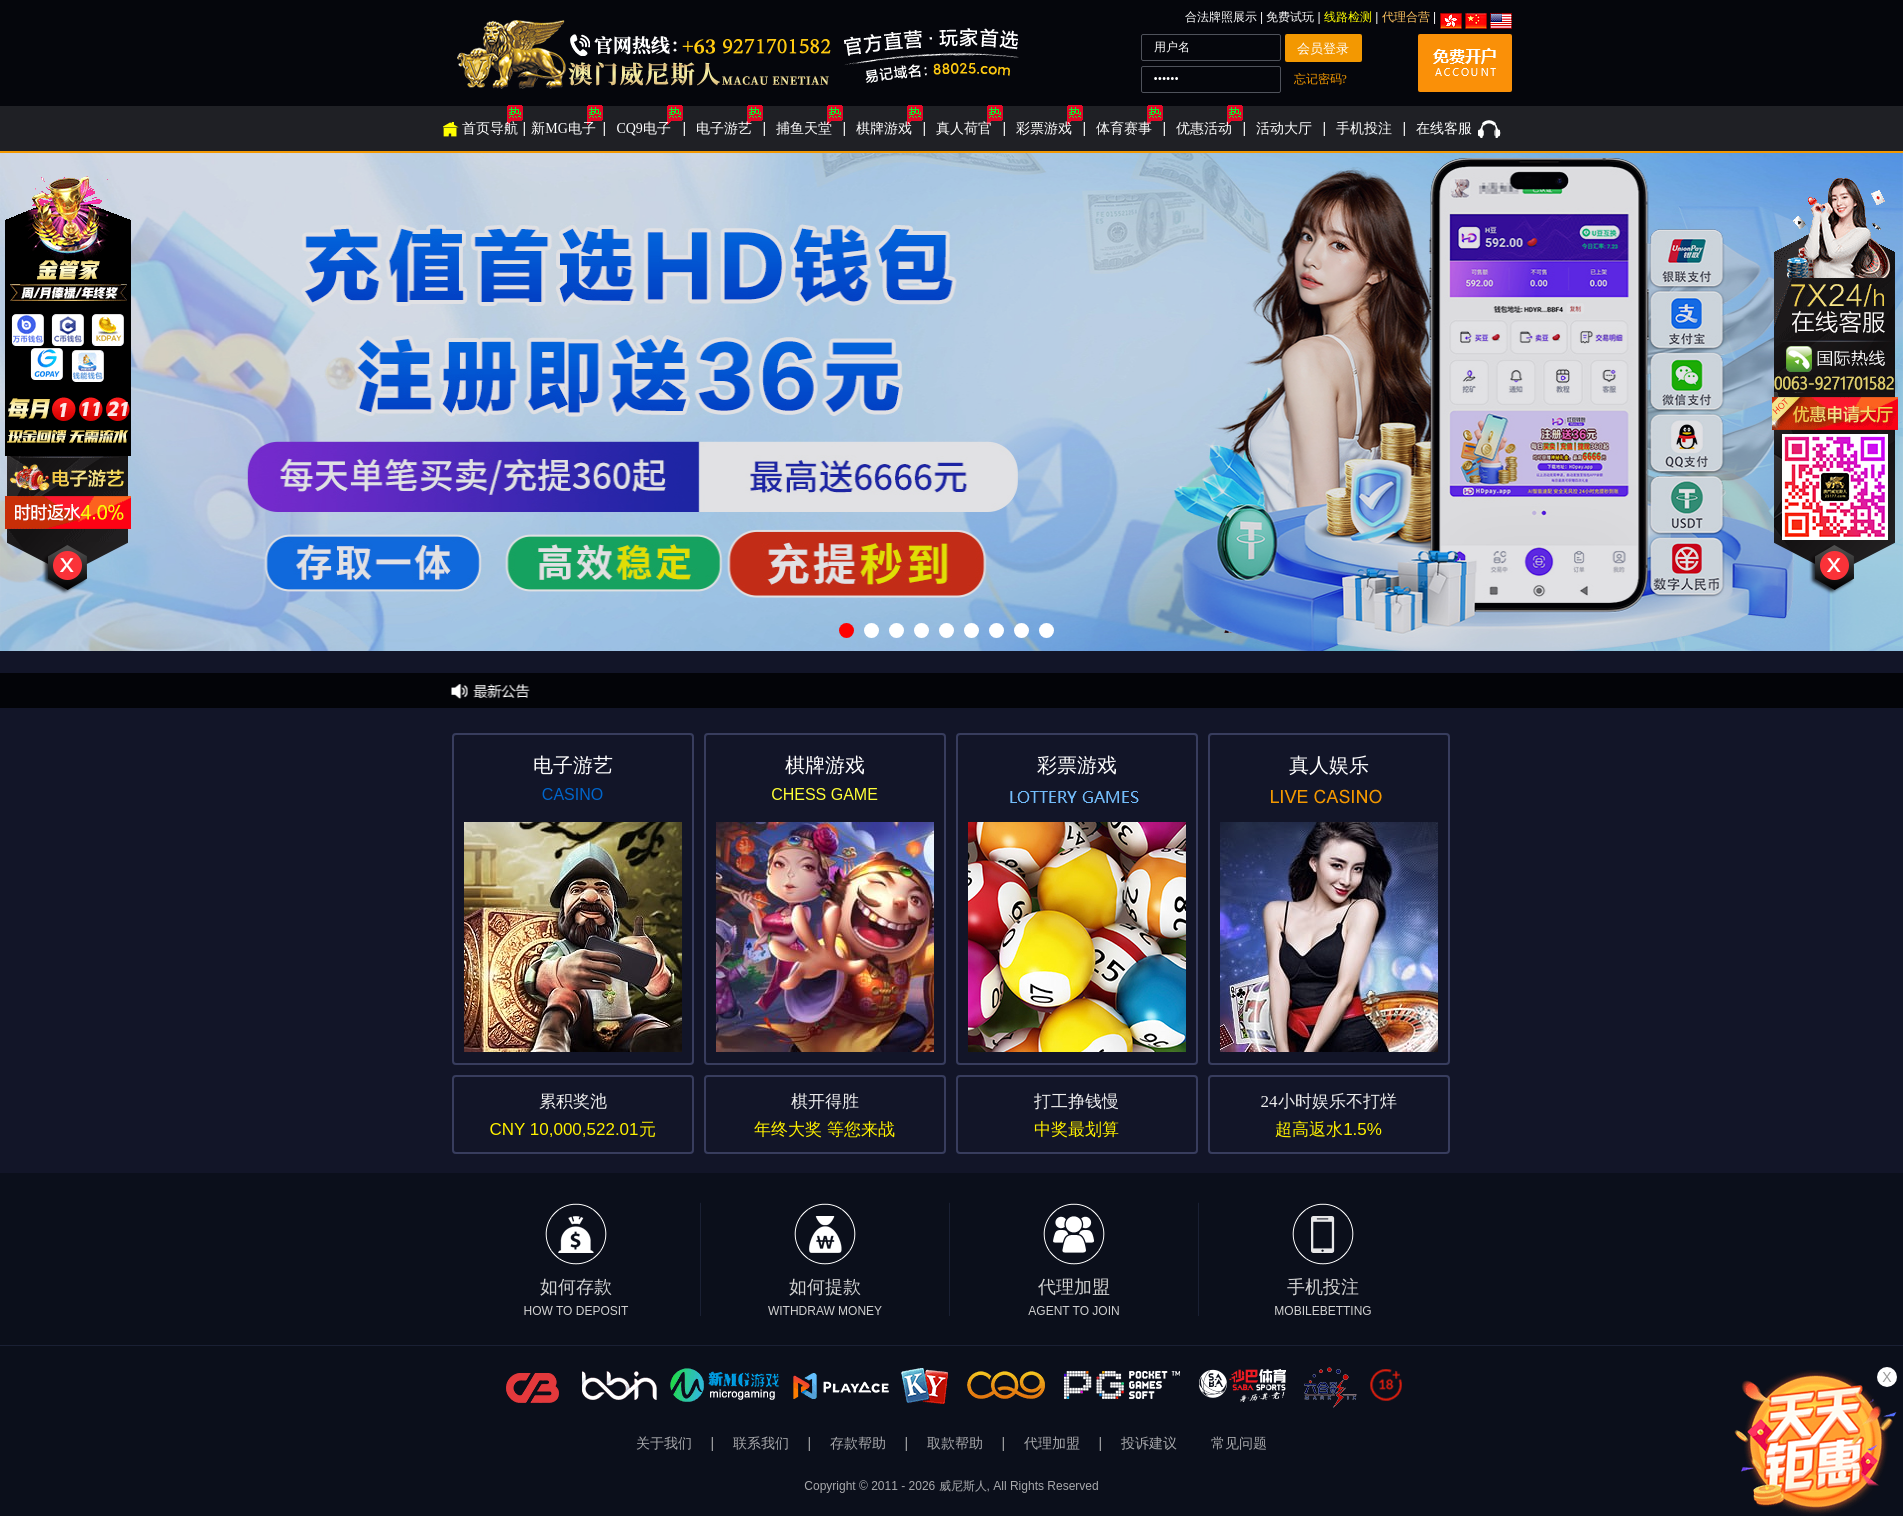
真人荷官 (964, 128)
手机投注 (1364, 128)
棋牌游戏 (884, 128)
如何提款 (825, 1260)
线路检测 (1348, 17)
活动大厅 (1284, 128)
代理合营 (1406, 17)
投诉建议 (1149, 1443)
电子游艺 (724, 128)
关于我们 (666, 1443)
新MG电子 (563, 128)
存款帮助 (860, 1443)
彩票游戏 (1044, 128)
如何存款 (576, 1260)
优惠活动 (1204, 128)
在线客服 (1444, 128)
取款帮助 (957, 1443)
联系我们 (763, 1443)
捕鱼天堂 (804, 128)
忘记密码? (1320, 79)
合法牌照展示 (1221, 17)
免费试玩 (1291, 17)
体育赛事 (1124, 128)
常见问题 (1239, 1443)
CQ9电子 (643, 128)
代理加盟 (1073, 1260)
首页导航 (490, 128)
